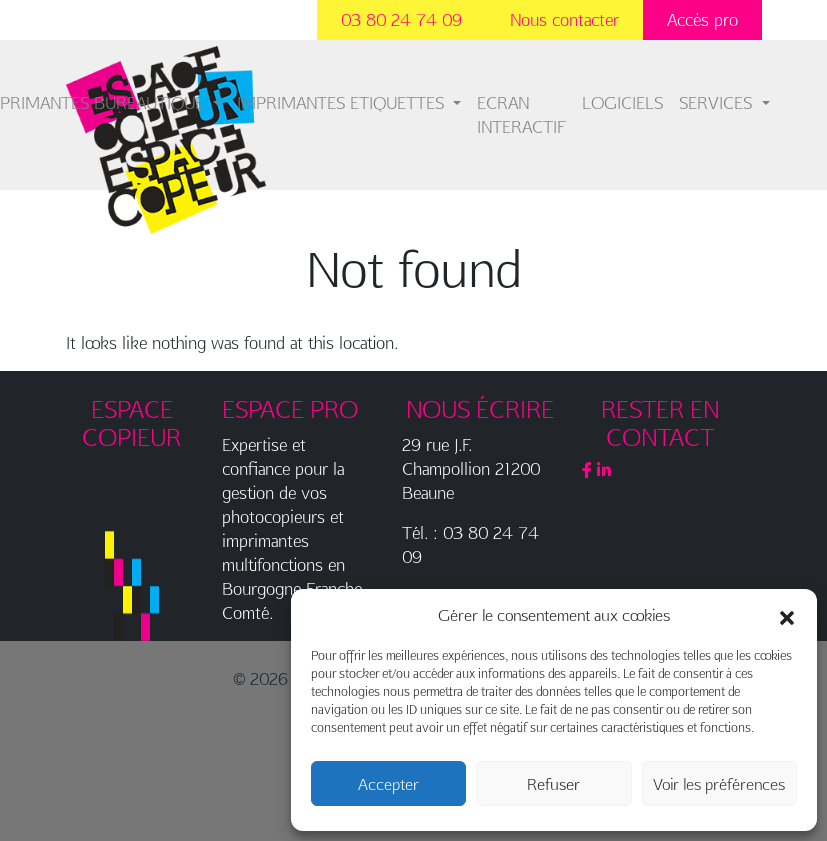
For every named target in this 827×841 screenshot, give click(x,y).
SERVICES (718, 102)
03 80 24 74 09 (401, 19)
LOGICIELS (622, 102)
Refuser (553, 784)
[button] (787, 615)
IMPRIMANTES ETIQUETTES (343, 102)
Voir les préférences (719, 784)
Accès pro (702, 19)
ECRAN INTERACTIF (521, 114)
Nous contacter (564, 19)
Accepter (388, 784)
